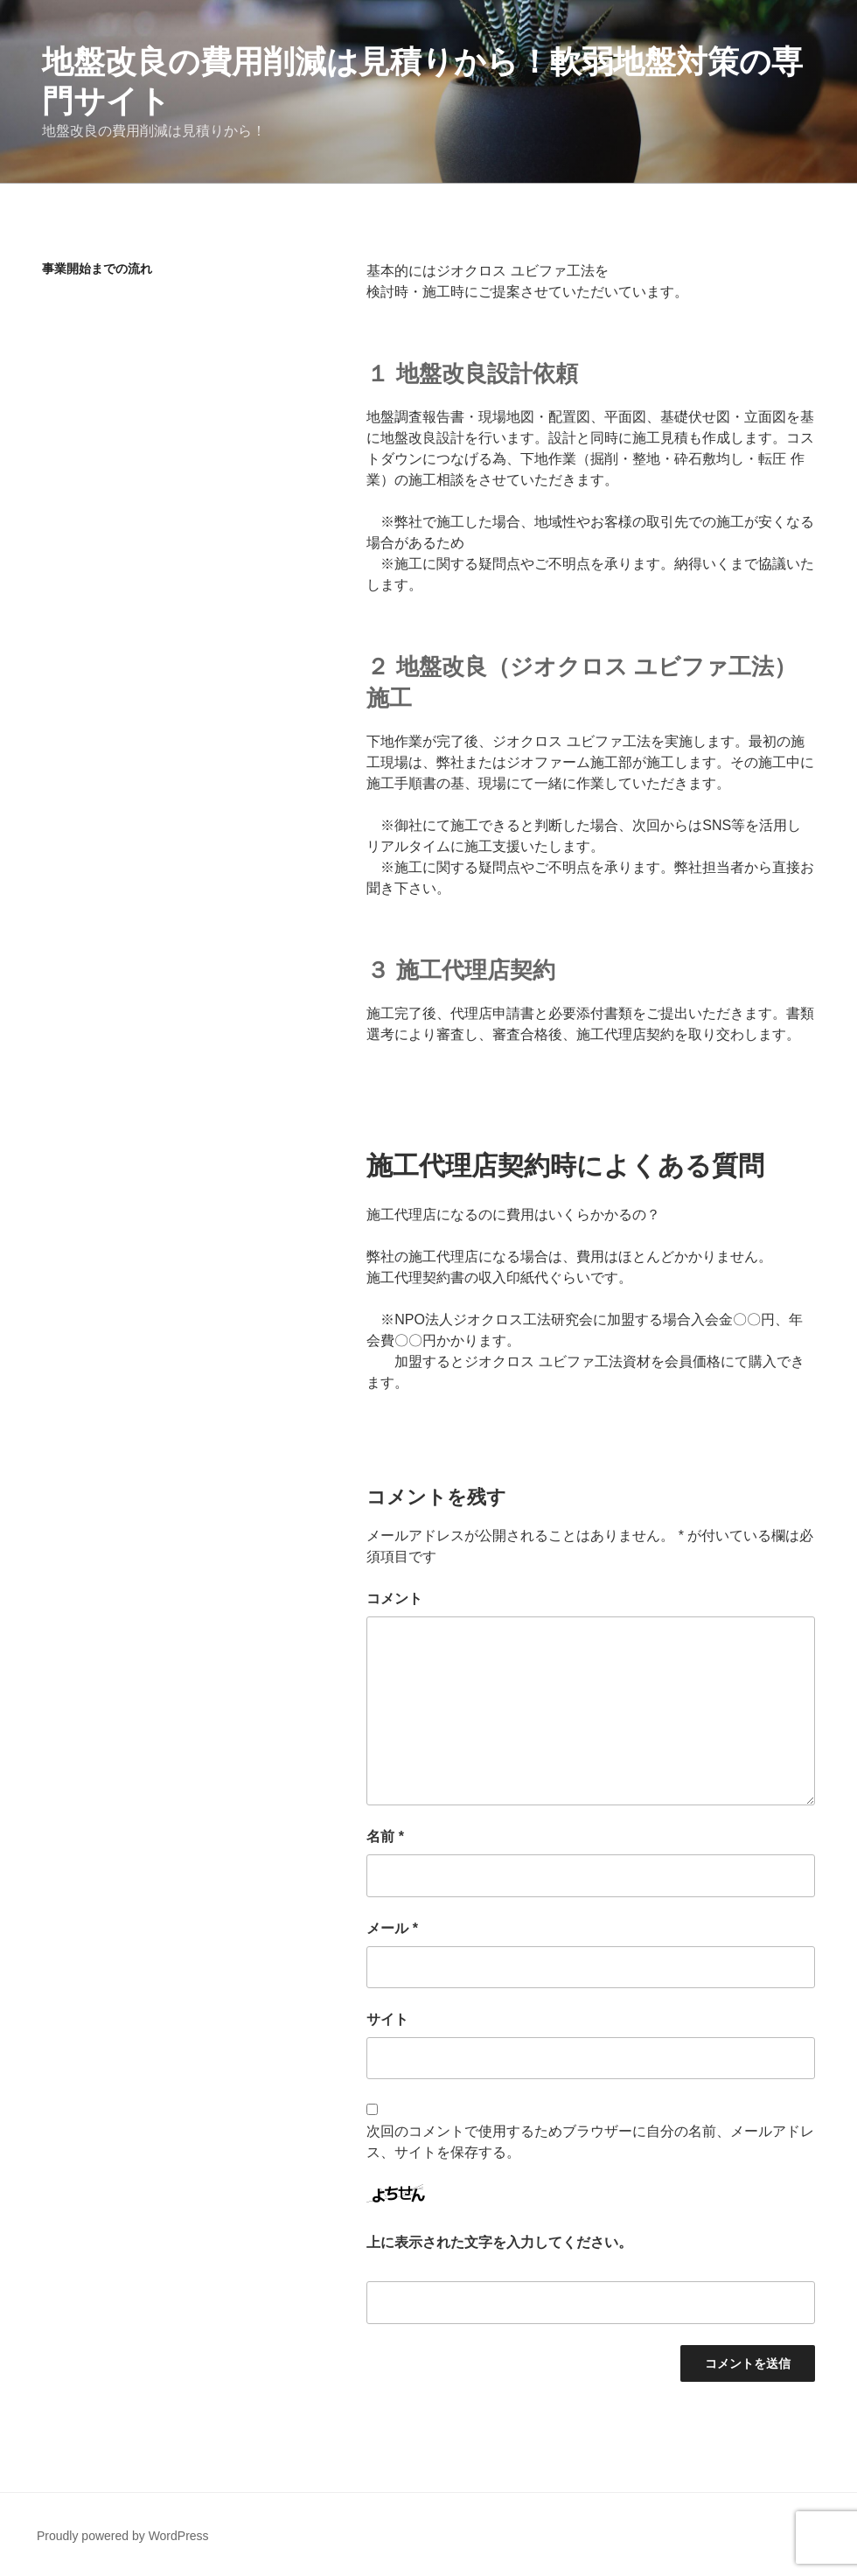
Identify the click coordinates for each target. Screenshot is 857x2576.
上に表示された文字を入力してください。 (499, 2242)
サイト (387, 2019)
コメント (394, 1598)
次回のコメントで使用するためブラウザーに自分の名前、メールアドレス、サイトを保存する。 (590, 2142)
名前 (385, 1836)
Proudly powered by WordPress (123, 2536)
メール (392, 1928)
